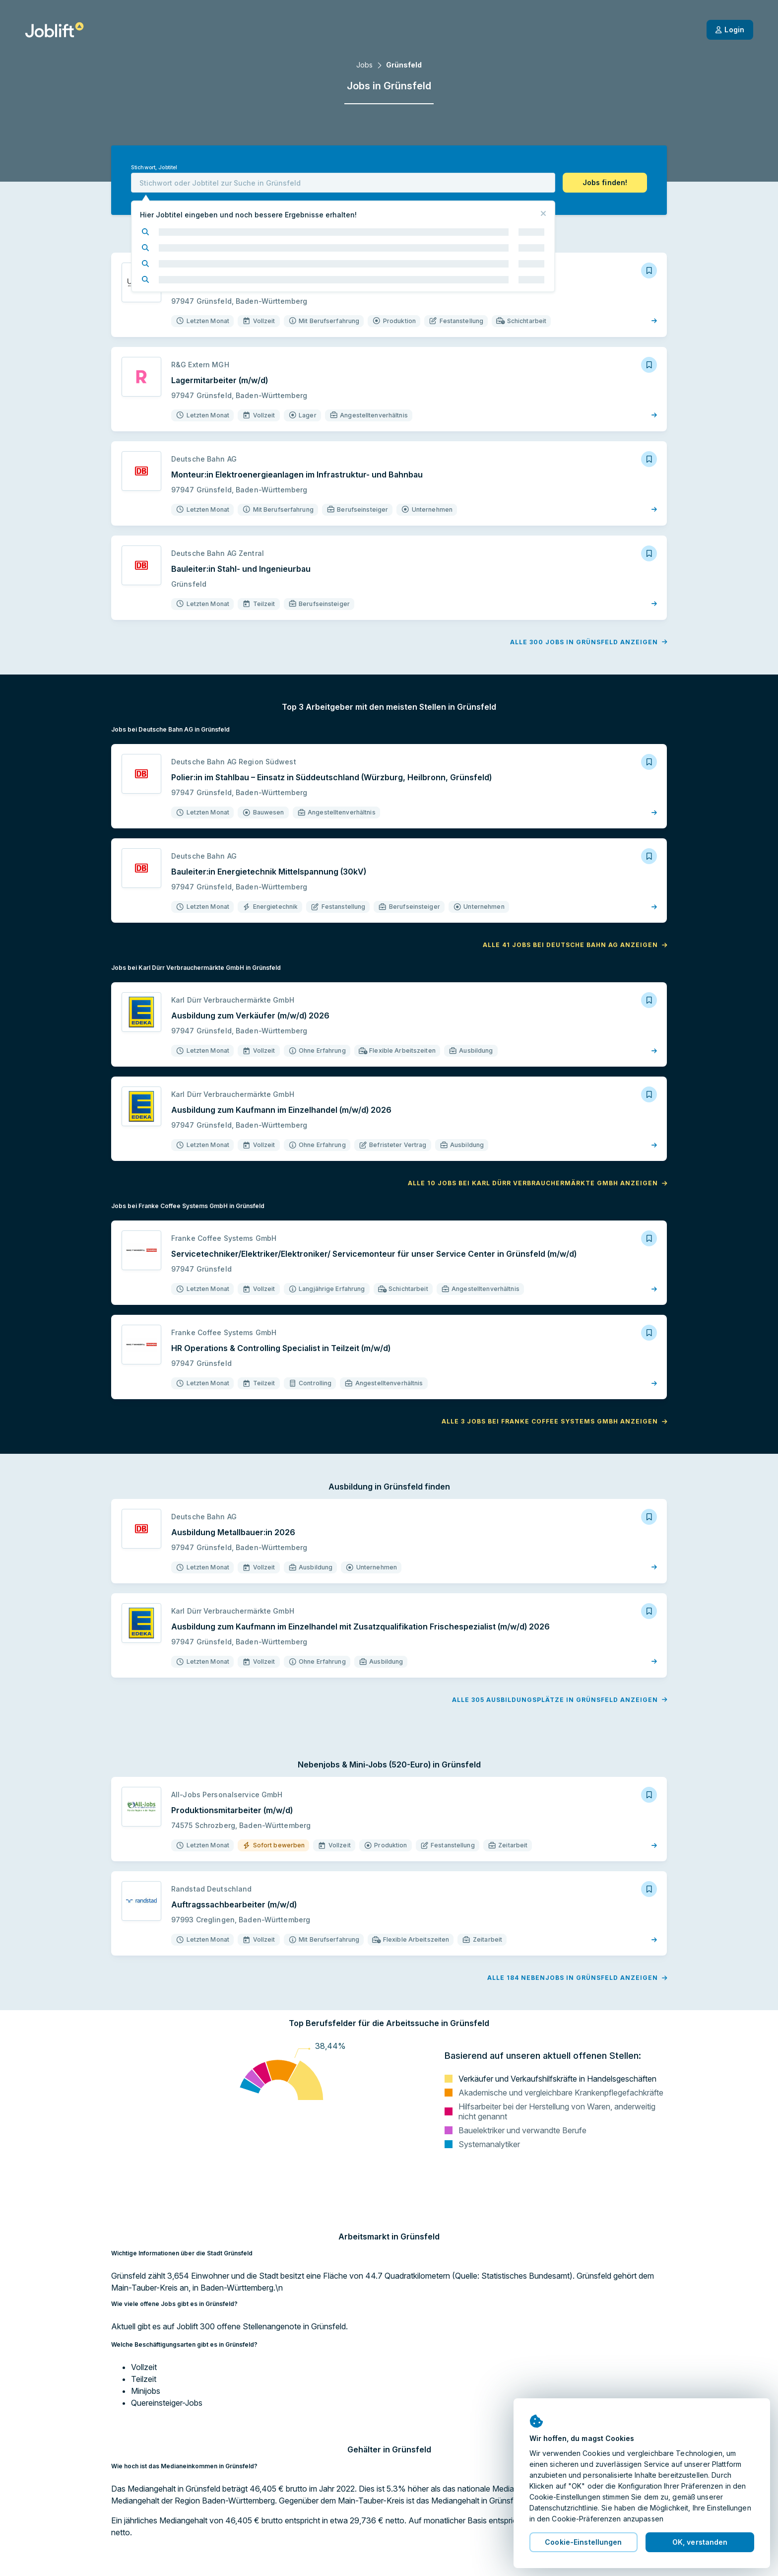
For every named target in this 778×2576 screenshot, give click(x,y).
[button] (605, 183)
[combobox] (343, 183)
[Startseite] (54, 30)
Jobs (364, 65)
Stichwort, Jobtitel (154, 167)
